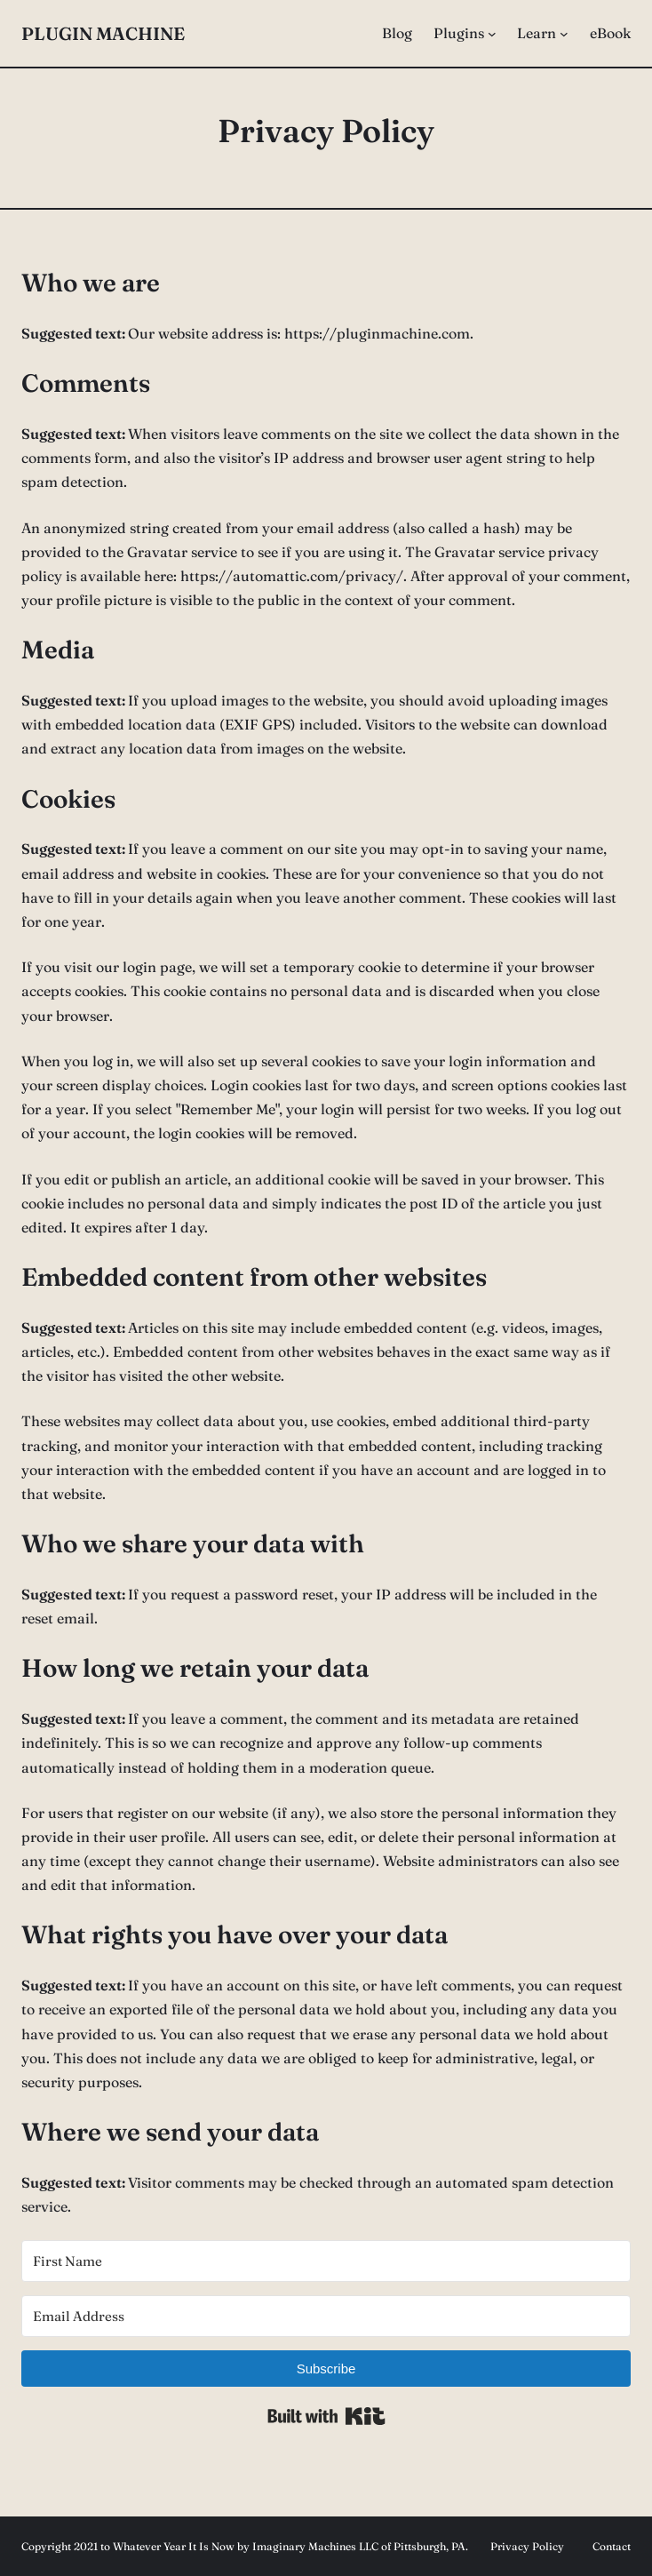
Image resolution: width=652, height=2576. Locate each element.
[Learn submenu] (564, 33)
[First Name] (325, 2261)
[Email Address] (325, 2316)
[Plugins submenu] (492, 33)
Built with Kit (326, 2416)
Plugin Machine (103, 33)
